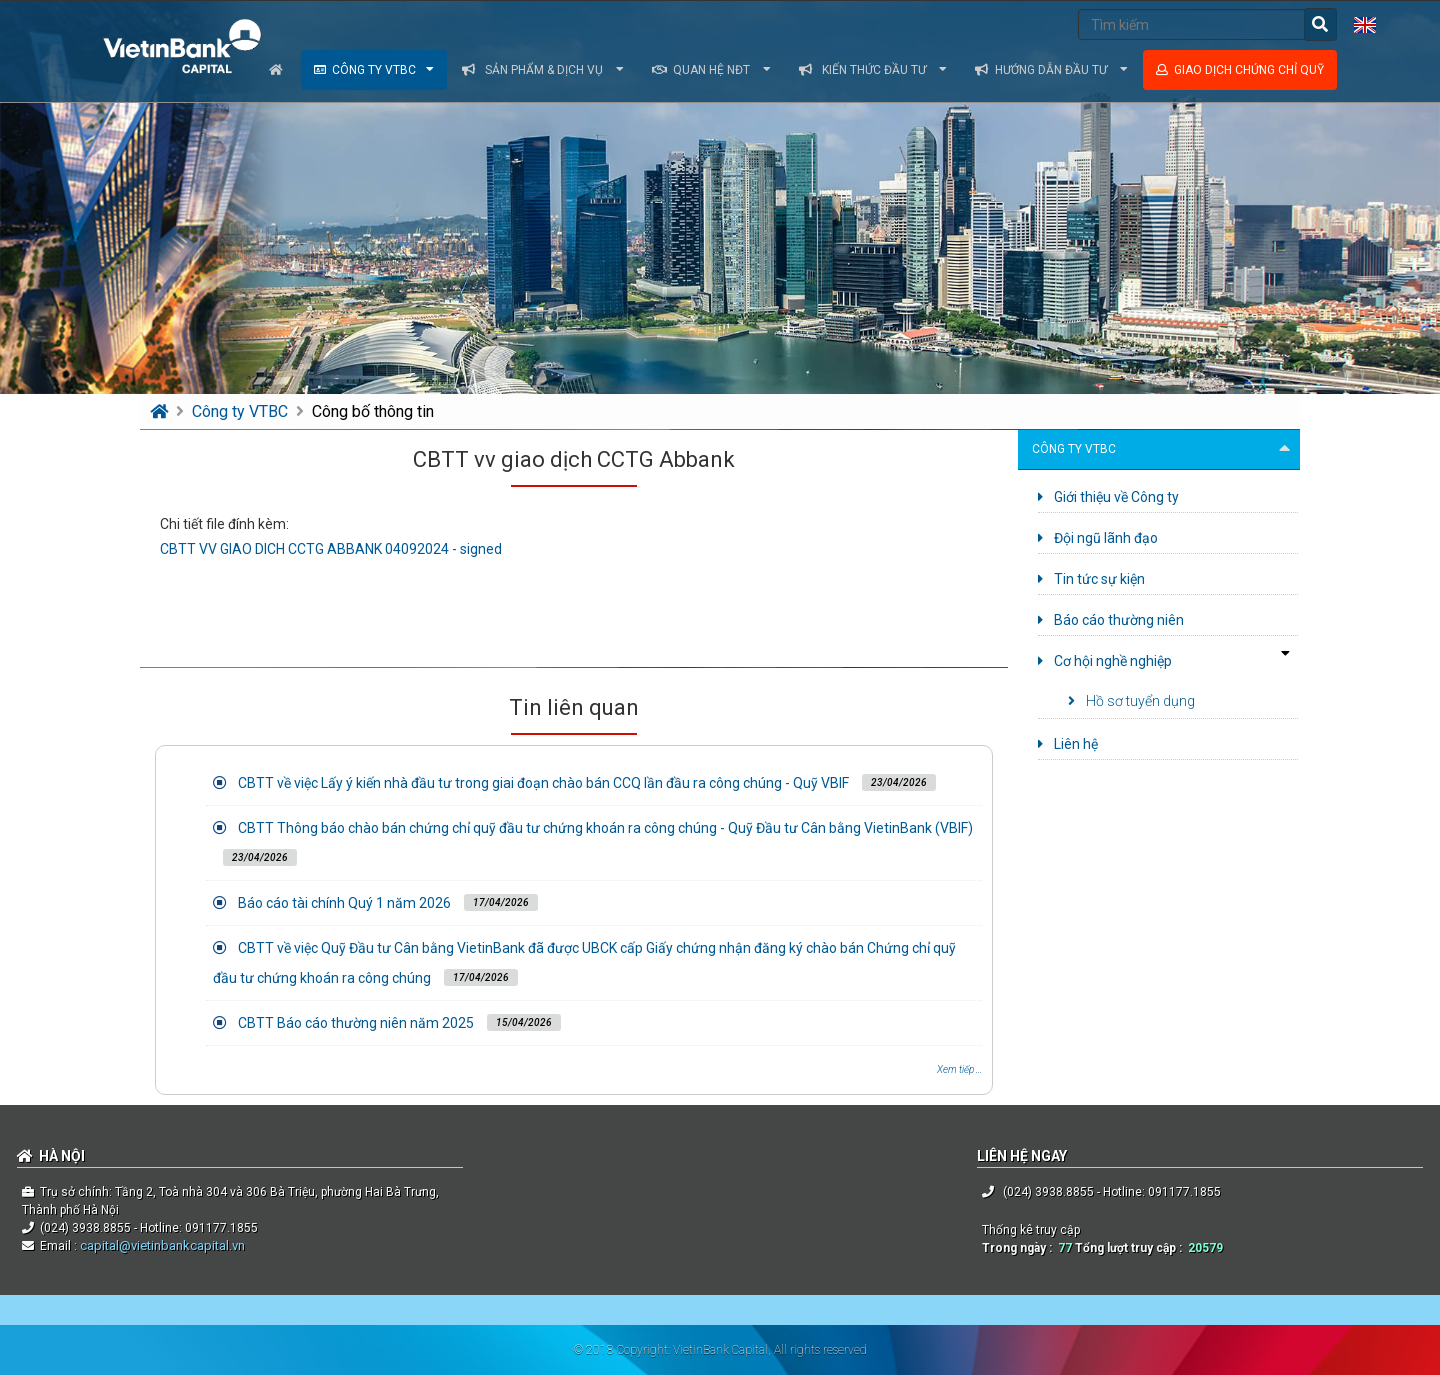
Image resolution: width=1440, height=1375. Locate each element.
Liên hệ (1068, 744)
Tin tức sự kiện (1091, 579)
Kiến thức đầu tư (873, 70)
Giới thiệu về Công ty (1108, 497)
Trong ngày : (1020, 1248)
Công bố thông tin (373, 411)
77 (1065, 1248)
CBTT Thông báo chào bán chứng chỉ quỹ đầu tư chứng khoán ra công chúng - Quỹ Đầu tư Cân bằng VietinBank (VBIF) (605, 828)
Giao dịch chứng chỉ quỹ (1240, 70)
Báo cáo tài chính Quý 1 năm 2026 (344, 903)
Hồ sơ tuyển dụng (1131, 701)
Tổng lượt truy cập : (1131, 1248)
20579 (1205, 1248)
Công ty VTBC (374, 70)
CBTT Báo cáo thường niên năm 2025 (356, 1023)
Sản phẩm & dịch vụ (543, 70)
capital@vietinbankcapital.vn (161, 1245)
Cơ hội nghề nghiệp (1105, 661)
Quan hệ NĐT (711, 70)
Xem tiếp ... (959, 1069)
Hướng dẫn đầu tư (1051, 70)
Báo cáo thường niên (1111, 620)
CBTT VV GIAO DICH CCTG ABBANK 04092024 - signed (331, 549)
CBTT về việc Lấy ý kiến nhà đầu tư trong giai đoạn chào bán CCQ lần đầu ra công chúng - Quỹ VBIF (543, 783)
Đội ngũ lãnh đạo (1098, 538)
